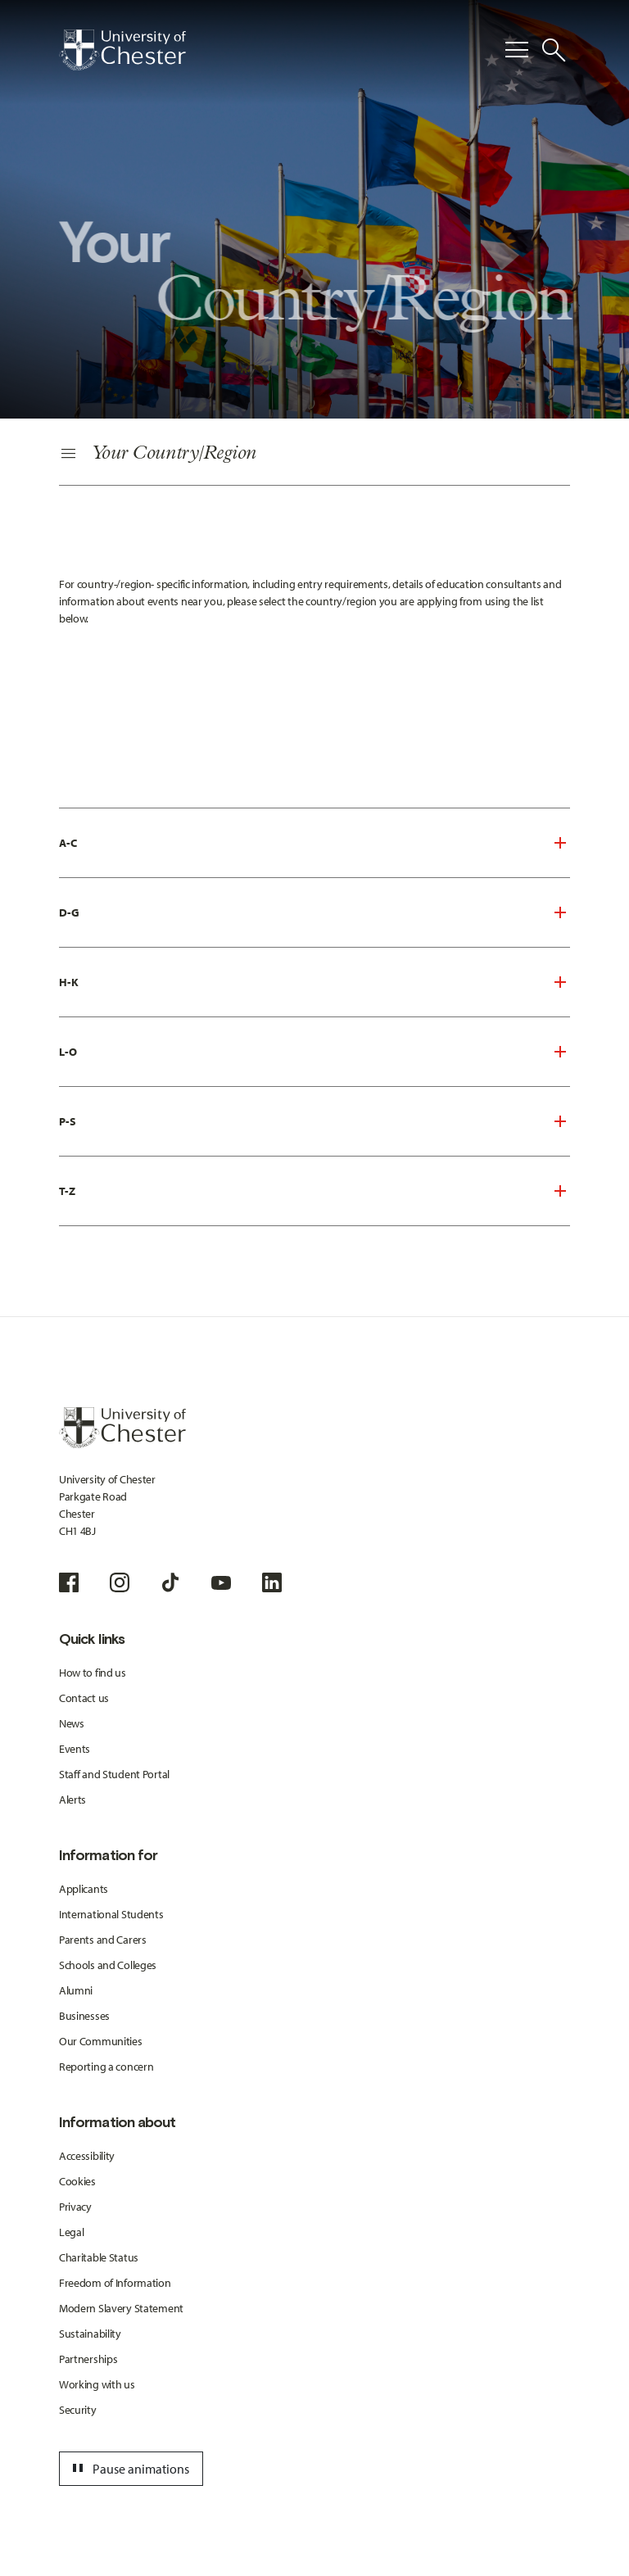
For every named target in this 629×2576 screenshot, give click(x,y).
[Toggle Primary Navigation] (516, 50)
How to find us (92, 1672)
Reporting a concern (106, 2066)
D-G (69, 912)
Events (74, 1748)
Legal (71, 2232)
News (71, 1723)
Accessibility (87, 2155)
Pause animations (128, 2468)
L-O (68, 1051)
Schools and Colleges (107, 1965)
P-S (67, 1121)
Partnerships (88, 2359)
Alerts (72, 1799)
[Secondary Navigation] (314, 455)
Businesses (84, 2015)
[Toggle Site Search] (553, 50)
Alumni (76, 1990)
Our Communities (101, 2041)
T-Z (67, 1191)
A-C (68, 842)
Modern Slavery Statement (121, 2308)
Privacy (75, 2206)
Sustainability (90, 2333)
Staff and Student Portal (114, 1774)
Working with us (97, 2384)
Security (78, 2409)
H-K (69, 982)
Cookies (77, 2181)
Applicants (83, 1888)
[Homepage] (122, 49)
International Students (111, 1914)
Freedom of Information (115, 2282)
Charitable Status (98, 2257)
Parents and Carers (103, 1939)
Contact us (84, 1698)
